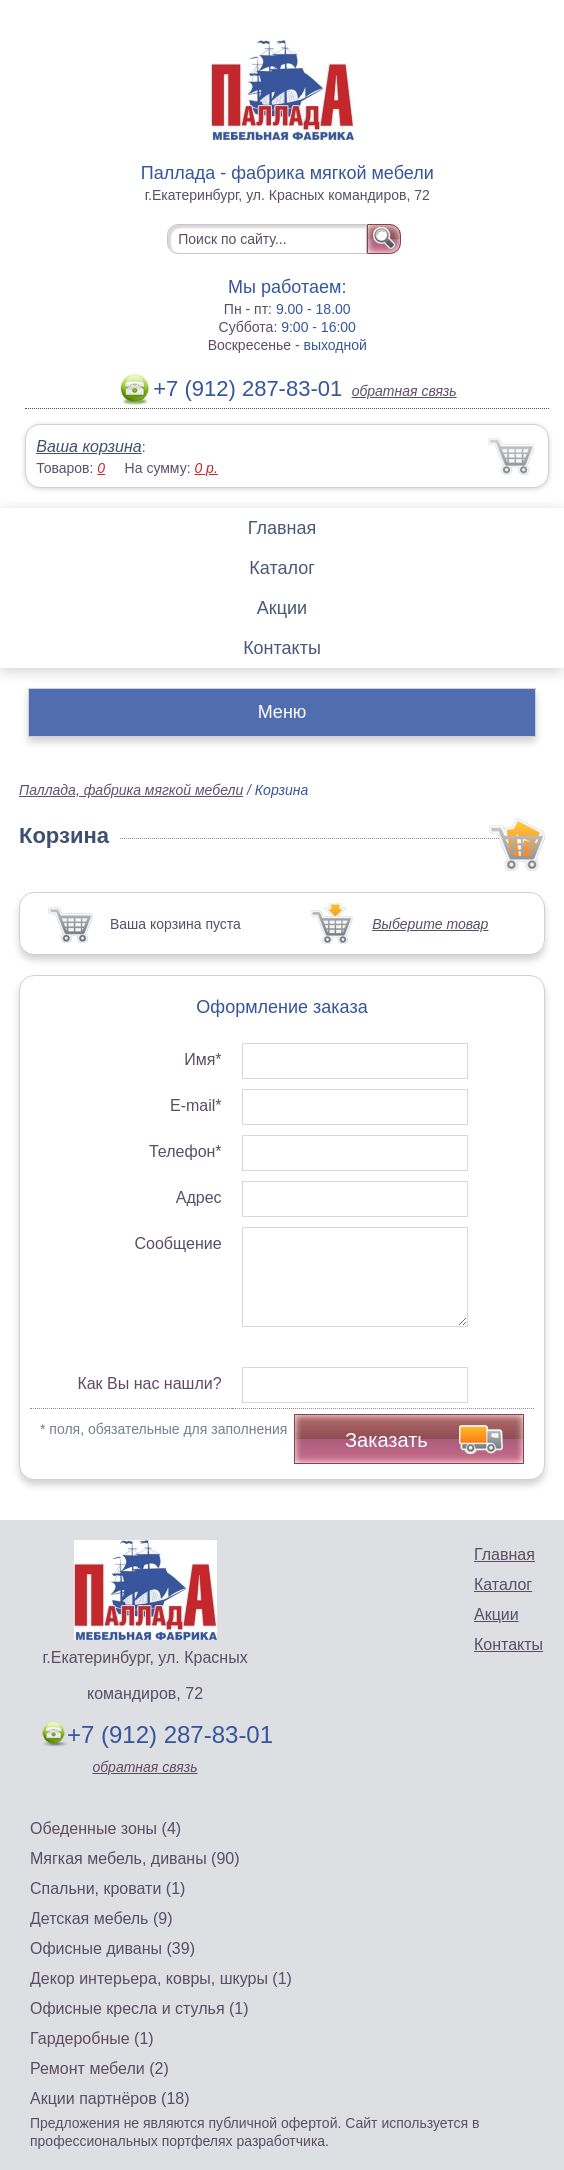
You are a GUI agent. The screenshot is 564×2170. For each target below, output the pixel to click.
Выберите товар (430, 924)
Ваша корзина (88, 446)
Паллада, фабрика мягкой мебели (131, 790)
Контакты (282, 648)
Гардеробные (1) (92, 2038)
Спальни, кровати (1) (107, 1888)
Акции (282, 608)
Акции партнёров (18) (110, 2098)
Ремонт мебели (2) (99, 2068)
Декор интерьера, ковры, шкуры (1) (161, 1978)
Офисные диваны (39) (112, 1948)
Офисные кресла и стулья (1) (139, 2008)
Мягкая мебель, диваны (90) (135, 1858)
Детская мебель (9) (101, 1918)
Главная (282, 528)
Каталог (281, 568)
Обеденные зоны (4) (105, 1828)
